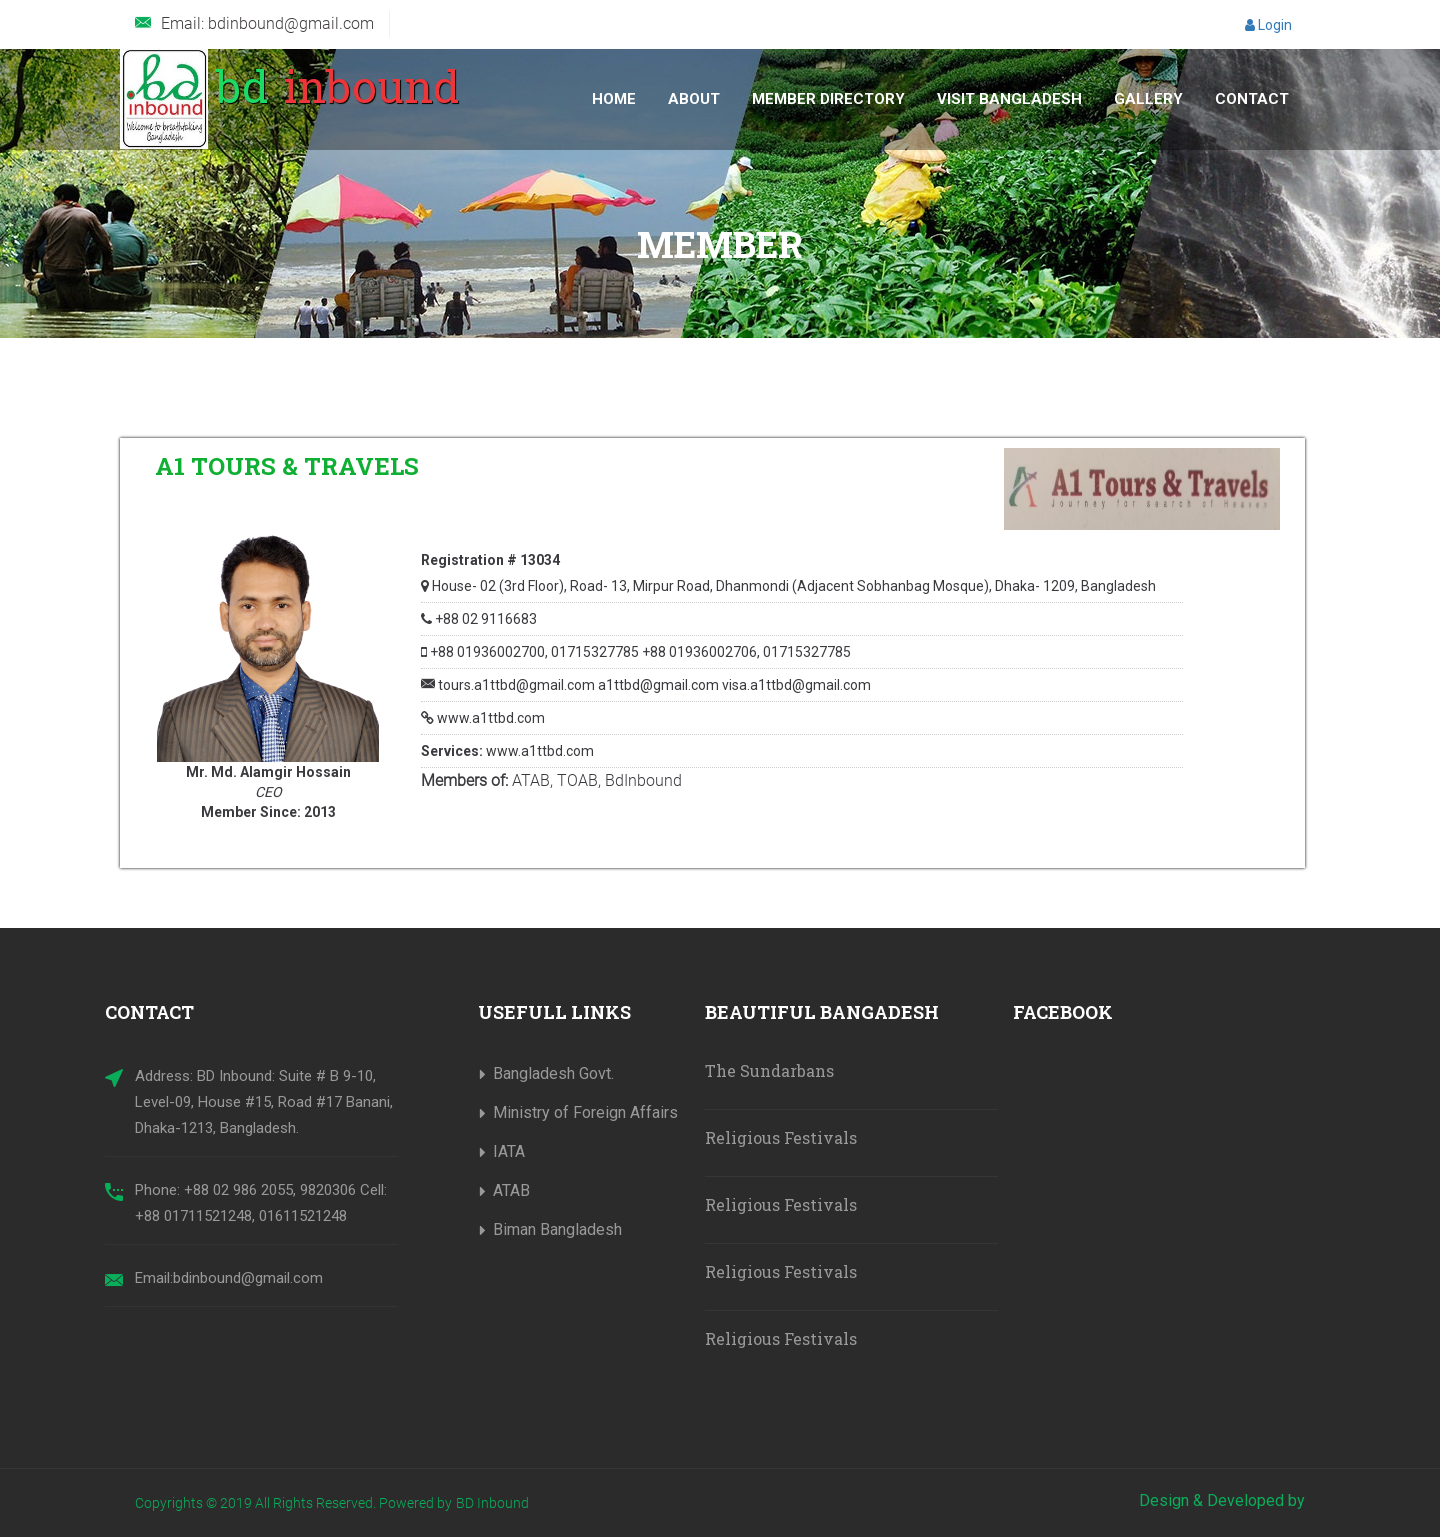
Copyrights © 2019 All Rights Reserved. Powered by (293, 1503)
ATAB (511, 1190)
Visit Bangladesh (1009, 99)
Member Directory (828, 99)
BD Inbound (492, 1503)
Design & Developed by (1222, 1500)
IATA (509, 1151)
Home (614, 99)
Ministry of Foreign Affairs (585, 1112)
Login (1268, 25)
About (694, 99)
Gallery (1148, 99)
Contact (1252, 99)
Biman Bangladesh (557, 1229)
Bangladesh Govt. (553, 1073)
